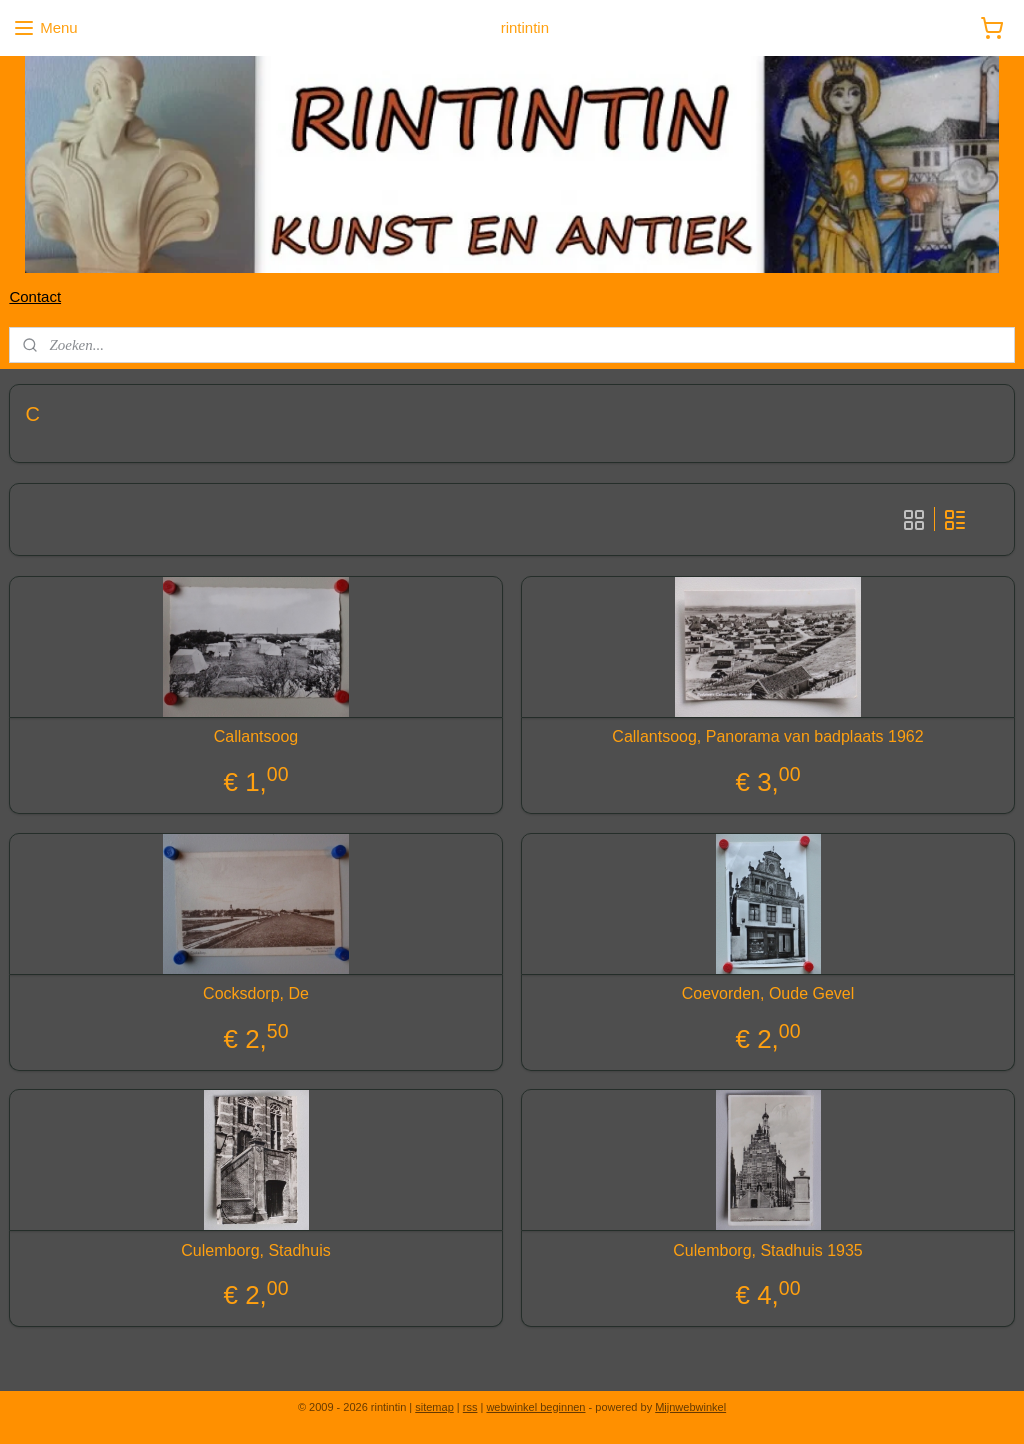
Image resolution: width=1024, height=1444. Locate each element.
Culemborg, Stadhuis (255, 1250)
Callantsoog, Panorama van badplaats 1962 (767, 736)
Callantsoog (256, 736)
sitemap (434, 1407)
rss (470, 1407)
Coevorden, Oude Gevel (768, 993)
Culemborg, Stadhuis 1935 (767, 1250)
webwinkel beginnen (535, 1407)
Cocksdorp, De (256, 993)
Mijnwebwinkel (690, 1407)
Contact (35, 296)
